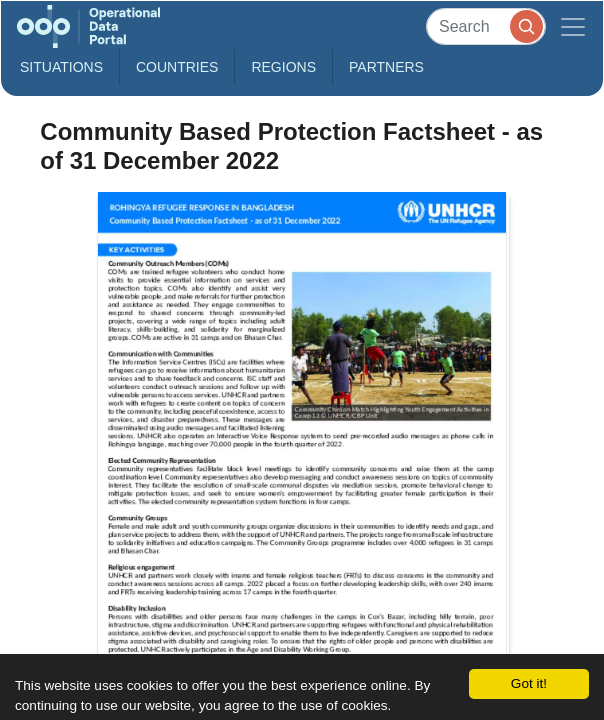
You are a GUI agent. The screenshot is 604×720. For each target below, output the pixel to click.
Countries (177, 67)
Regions (283, 67)
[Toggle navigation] (573, 26)
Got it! (529, 683)
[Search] (486, 26)
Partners (386, 67)
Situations (61, 67)
